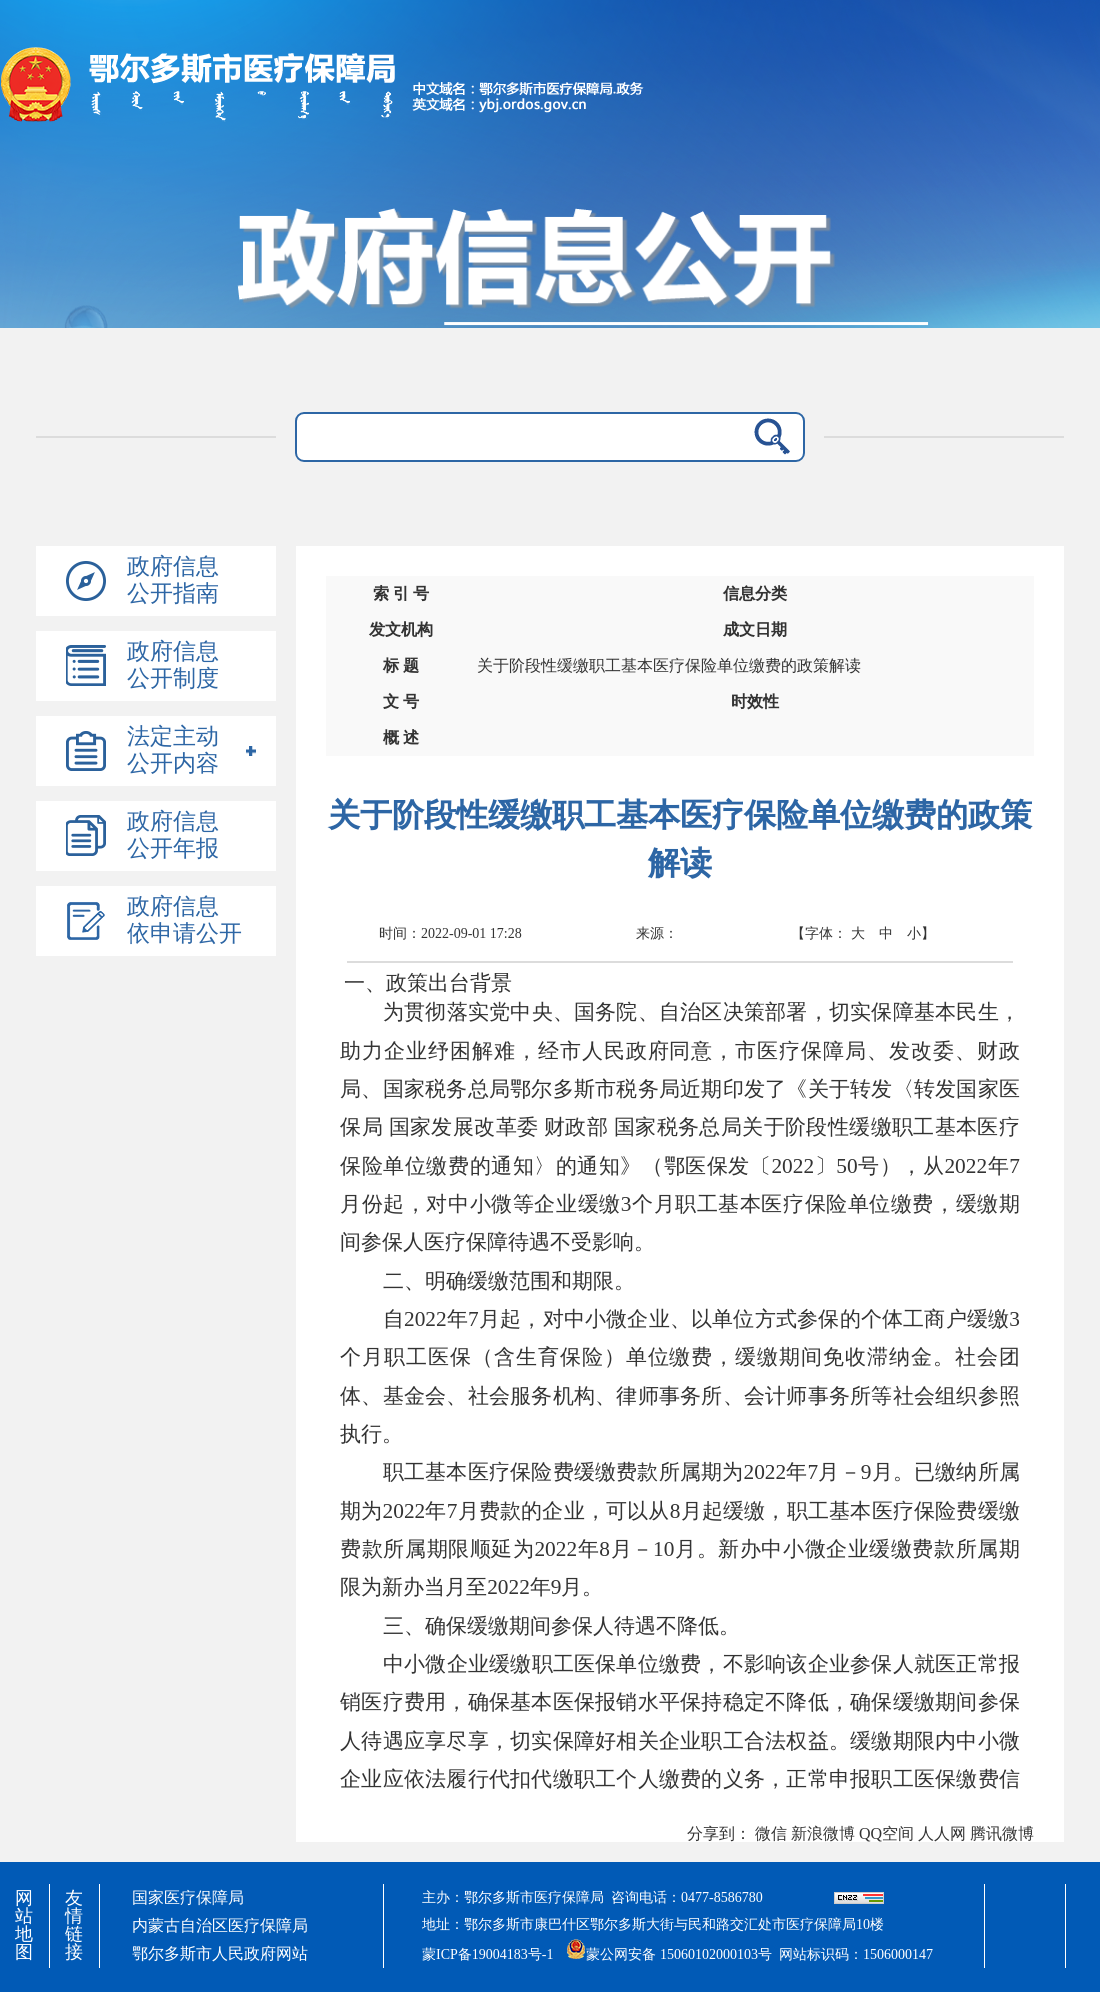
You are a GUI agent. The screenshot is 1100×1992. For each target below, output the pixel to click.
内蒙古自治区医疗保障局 (220, 1925)
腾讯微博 (1002, 1833)
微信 (771, 1833)
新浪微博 (823, 1833)
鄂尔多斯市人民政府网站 (220, 1953)
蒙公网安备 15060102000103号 (669, 1948)
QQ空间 (886, 1833)
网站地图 (24, 1925)
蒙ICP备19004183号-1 (487, 1954)
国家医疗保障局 (188, 1897)
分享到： (719, 1833)
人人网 (942, 1833)
